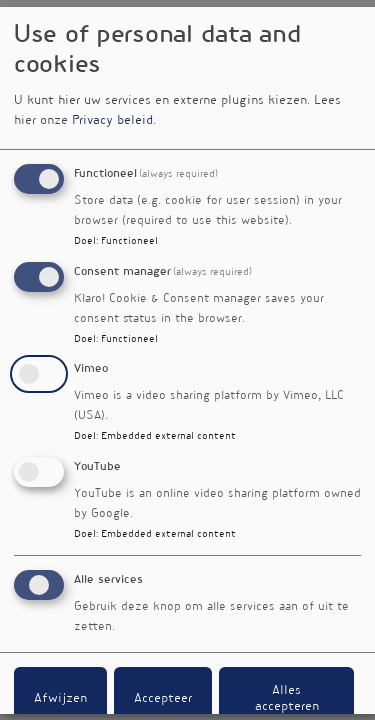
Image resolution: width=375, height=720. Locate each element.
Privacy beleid (112, 121)
